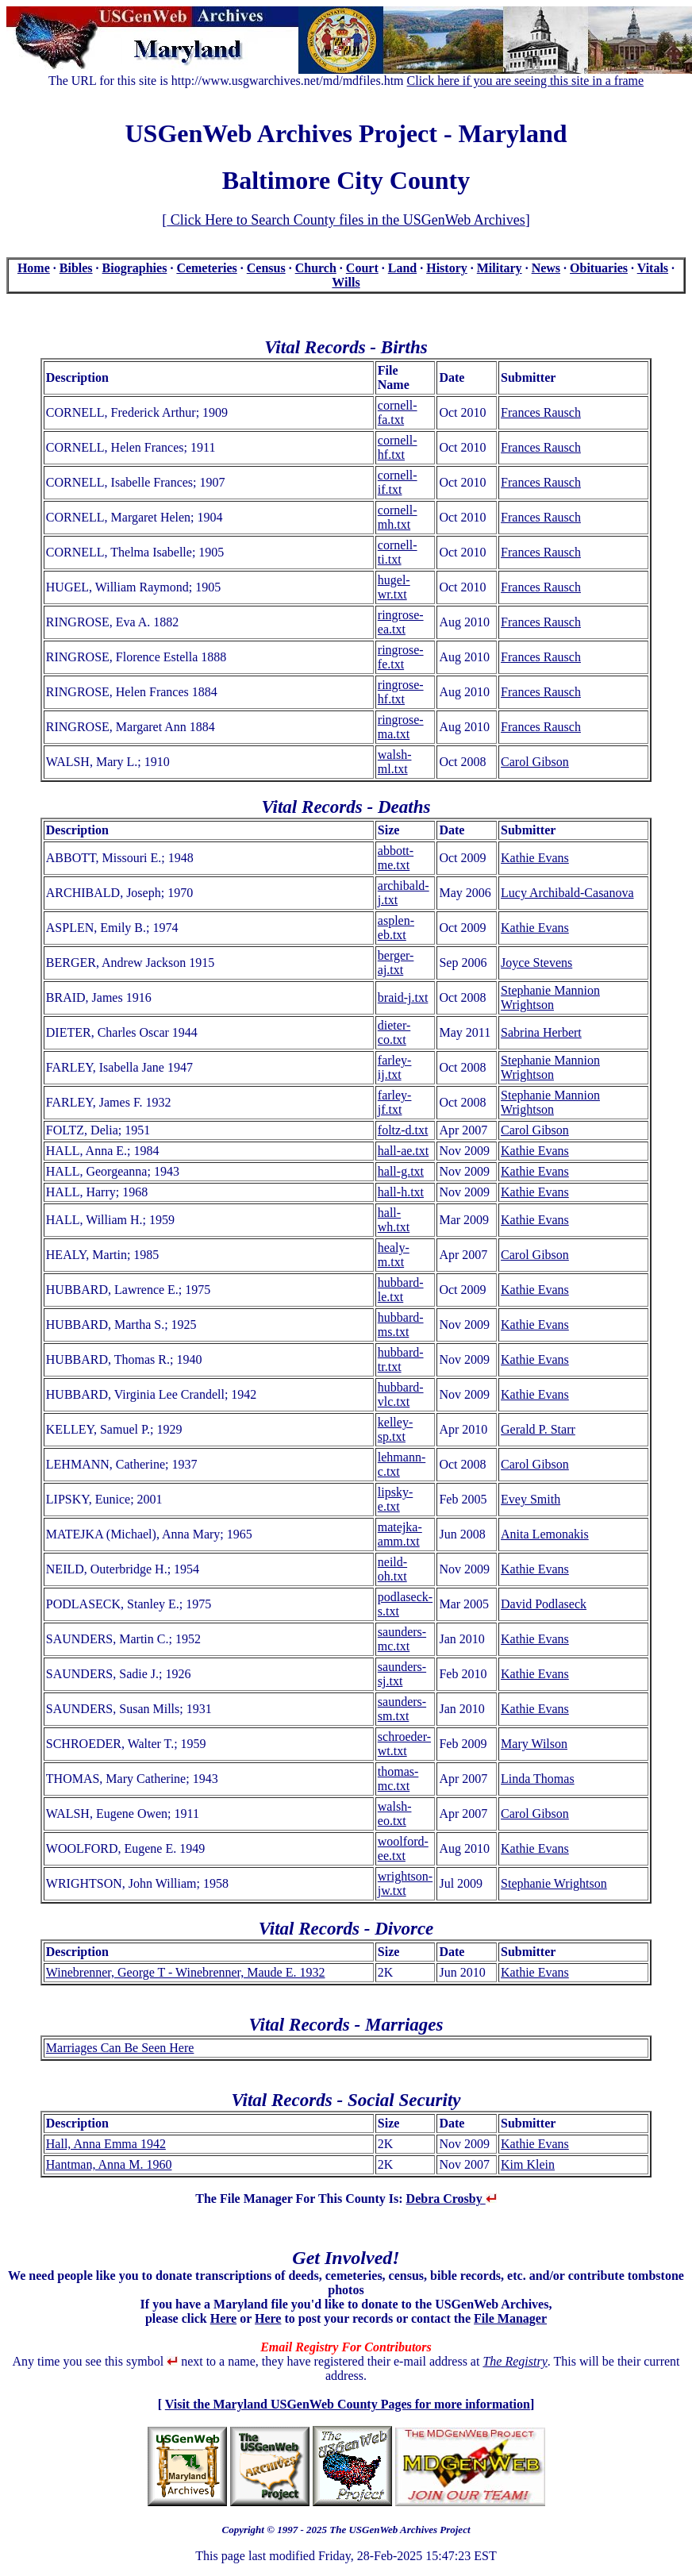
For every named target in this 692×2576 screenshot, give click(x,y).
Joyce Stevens (536, 962)
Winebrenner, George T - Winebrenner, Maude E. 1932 (185, 1972)
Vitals (652, 268)
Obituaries (599, 268)
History (446, 268)
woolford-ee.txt (403, 1848)
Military (499, 268)
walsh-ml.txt (395, 762)
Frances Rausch (541, 412)
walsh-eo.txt (395, 1813)
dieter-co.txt (394, 1032)
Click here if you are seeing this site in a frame (525, 80)
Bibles (76, 268)
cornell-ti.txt (397, 552)
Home (33, 268)
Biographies (134, 268)
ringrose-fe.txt (401, 657)
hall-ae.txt (403, 1150)
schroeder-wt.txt (404, 1744)
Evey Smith (530, 1499)
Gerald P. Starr (538, 1429)
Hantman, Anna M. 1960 (109, 2164)
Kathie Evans (535, 857)
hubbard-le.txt (401, 1289)
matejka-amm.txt (400, 1534)
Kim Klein (528, 2164)
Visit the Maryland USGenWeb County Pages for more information (347, 2404)
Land (402, 268)
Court (362, 268)
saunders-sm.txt (402, 1709)
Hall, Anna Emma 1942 (106, 2144)
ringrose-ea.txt (401, 622)
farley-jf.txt (395, 1102)
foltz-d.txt (403, 1130)
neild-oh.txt (392, 1569)
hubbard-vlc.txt (401, 1394)
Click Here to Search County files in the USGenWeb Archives (346, 220)
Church (315, 268)
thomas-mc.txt (398, 1778)
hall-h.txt (401, 1192)
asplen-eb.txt (396, 927)
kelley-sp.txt (395, 1429)
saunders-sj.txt (402, 1674)
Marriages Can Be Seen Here (120, 2047)
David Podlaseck (543, 1604)
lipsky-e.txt (395, 1499)
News (546, 268)
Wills (345, 282)
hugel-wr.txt (394, 587)
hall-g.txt (401, 1171)
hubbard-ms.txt (401, 1324)
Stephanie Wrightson (554, 1883)
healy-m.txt (393, 1255)
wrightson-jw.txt (405, 1883)
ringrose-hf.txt (401, 692)
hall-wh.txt (393, 1220)
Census (266, 268)
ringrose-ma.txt (401, 727)
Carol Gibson (535, 761)
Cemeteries (206, 268)
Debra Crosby (451, 2198)
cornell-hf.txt (397, 447)
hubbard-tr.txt (401, 1359)
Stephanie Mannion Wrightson (550, 997)
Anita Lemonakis (545, 1534)
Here (223, 2318)
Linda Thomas (538, 1778)
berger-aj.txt (396, 962)
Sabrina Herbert (541, 1032)
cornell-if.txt (397, 482)
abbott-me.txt (395, 858)
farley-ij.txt (395, 1067)
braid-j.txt (403, 997)
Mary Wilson (534, 1743)
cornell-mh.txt (397, 517)
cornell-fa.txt (397, 412)
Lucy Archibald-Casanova (567, 892)
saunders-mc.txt (402, 1639)
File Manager (510, 2318)
